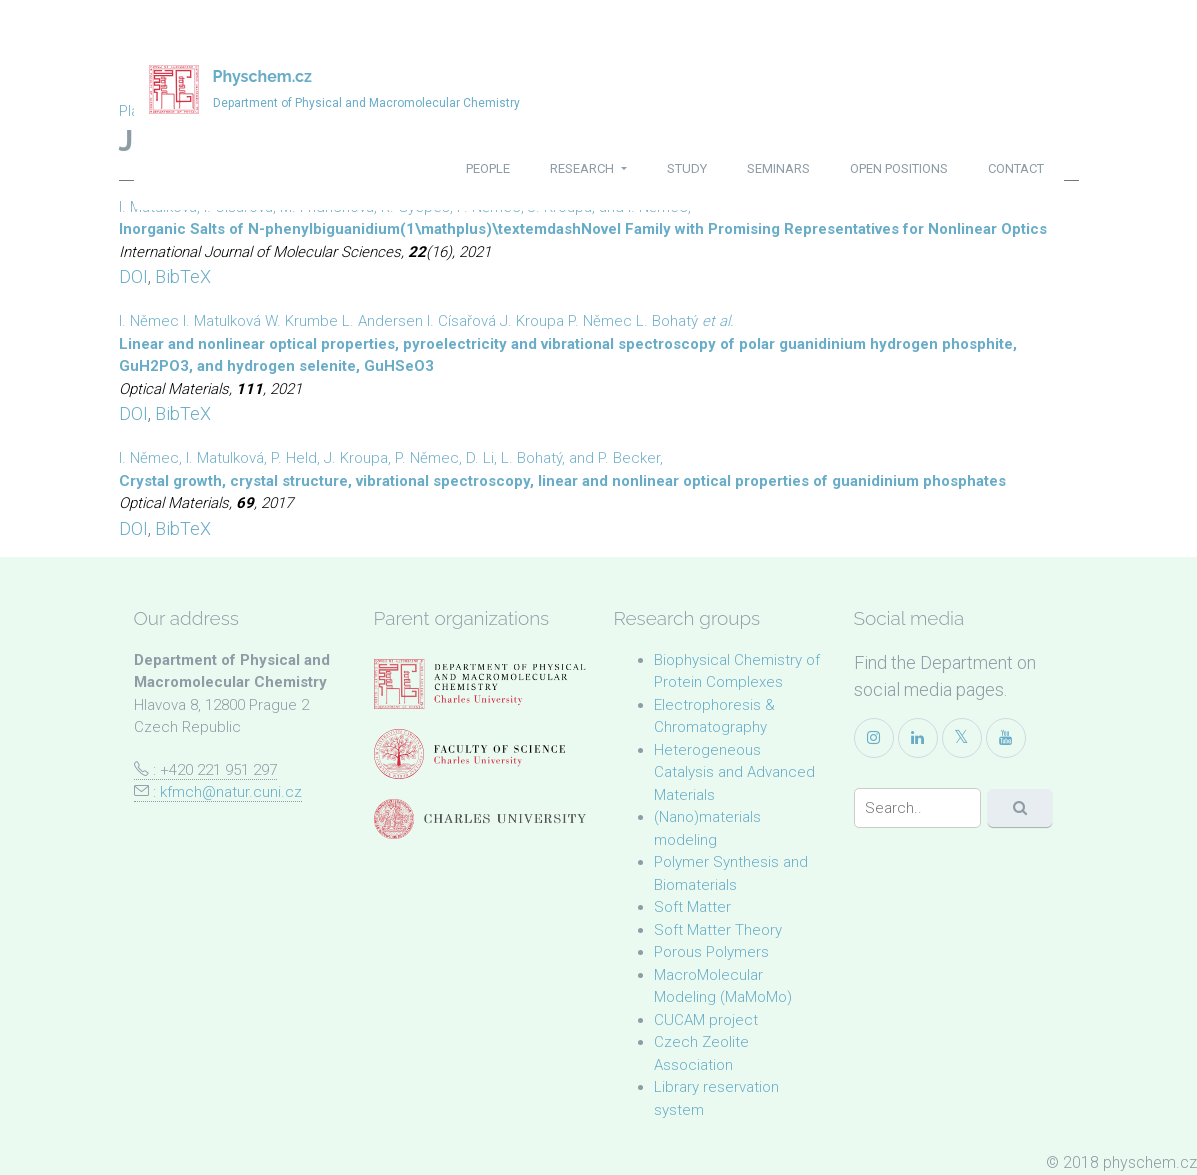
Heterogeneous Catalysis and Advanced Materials (734, 772)
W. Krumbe (301, 321)
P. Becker (629, 458)
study (687, 168)
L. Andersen (382, 321)
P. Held (294, 458)
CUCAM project (706, 1020)
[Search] (917, 808)
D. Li (480, 458)
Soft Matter (692, 907)
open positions (899, 168)
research (583, 168)
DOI (133, 276)
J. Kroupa (532, 321)
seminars (778, 168)
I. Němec (149, 321)
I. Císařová (461, 321)
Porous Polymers (711, 952)
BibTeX (183, 276)
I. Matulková (222, 321)
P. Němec (600, 321)
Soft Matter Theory (718, 930)
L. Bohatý (667, 321)
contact (1016, 168)
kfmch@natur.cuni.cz (231, 792)
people (488, 168)
